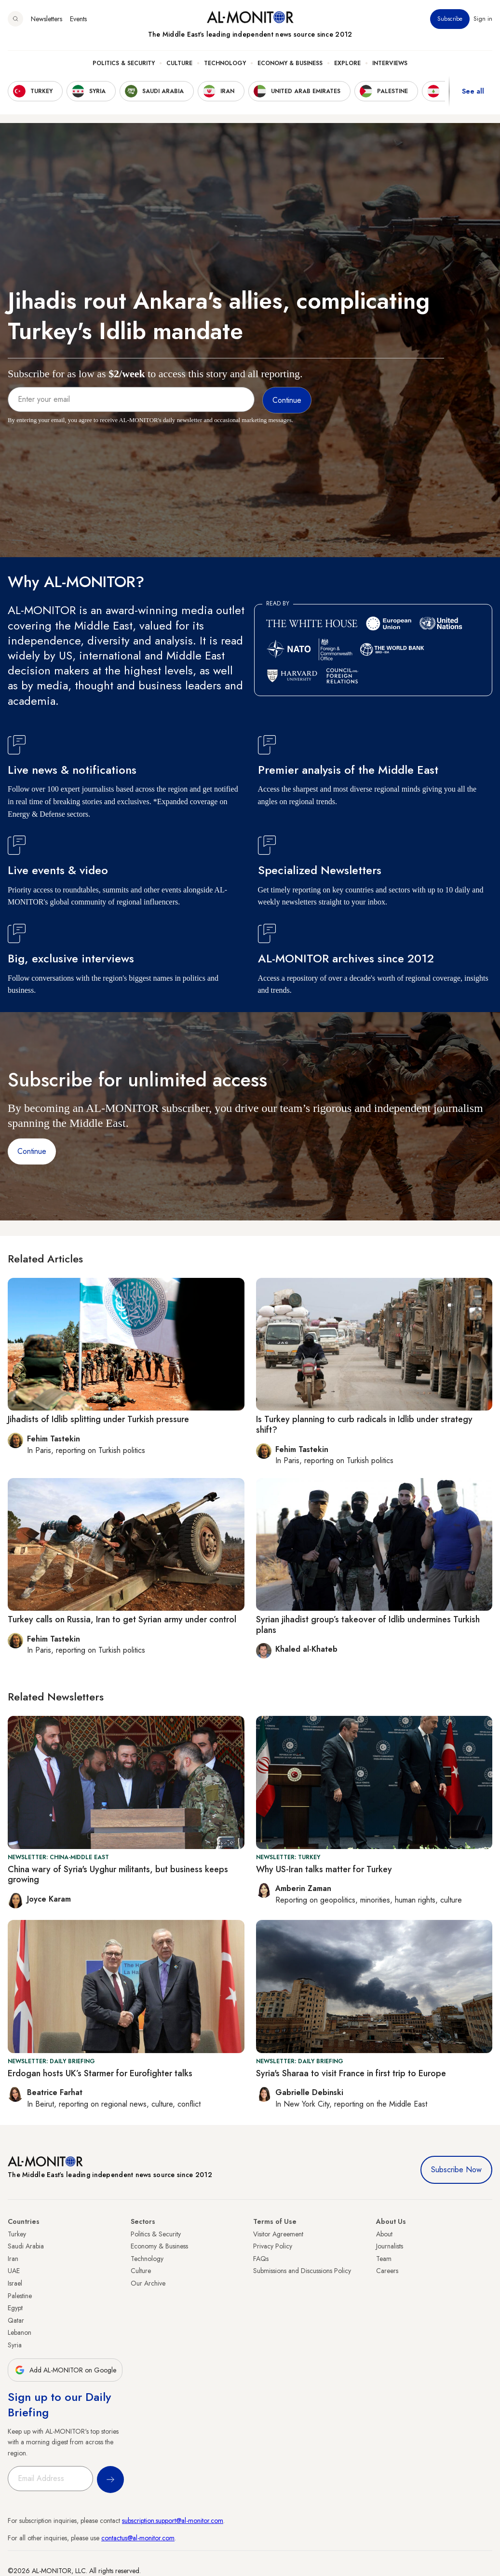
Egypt (15, 2308)
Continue (31, 1151)
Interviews (389, 63)
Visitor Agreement (278, 2234)
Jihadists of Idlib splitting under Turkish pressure (98, 1419)
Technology (225, 63)
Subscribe (449, 18)
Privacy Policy (272, 2246)
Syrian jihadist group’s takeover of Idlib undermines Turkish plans (368, 1624)
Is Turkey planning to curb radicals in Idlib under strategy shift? (364, 1424)
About (384, 2234)
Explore (347, 63)
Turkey (17, 2234)
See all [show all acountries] (473, 91)
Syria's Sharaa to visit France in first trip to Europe (351, 2073)
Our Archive (148, 2283)
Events (78, 19)
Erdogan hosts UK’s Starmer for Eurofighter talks (100, 2073)
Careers (387, 2270)
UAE (14, 2270)
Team (384, 2258)
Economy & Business (290, 63)
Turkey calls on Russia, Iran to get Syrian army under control (122, 1619)
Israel (15, 2283)
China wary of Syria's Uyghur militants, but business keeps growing (118, 1874)
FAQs (261, 2258)
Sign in (482, 18)
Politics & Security (124, 63)
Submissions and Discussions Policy (302, 2270)
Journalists (389, 2246)
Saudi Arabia (26, 2246)
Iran (13, 2258)
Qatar (16, 2320)
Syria (15, 2345)
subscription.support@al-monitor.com (172, 2520)
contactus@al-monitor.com (138, 2538)
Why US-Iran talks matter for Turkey (324, 1869)
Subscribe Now (456, 2169)
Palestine (20, 2296)
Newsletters (46, 19)
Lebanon (19, 2332)
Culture (179, 63)
